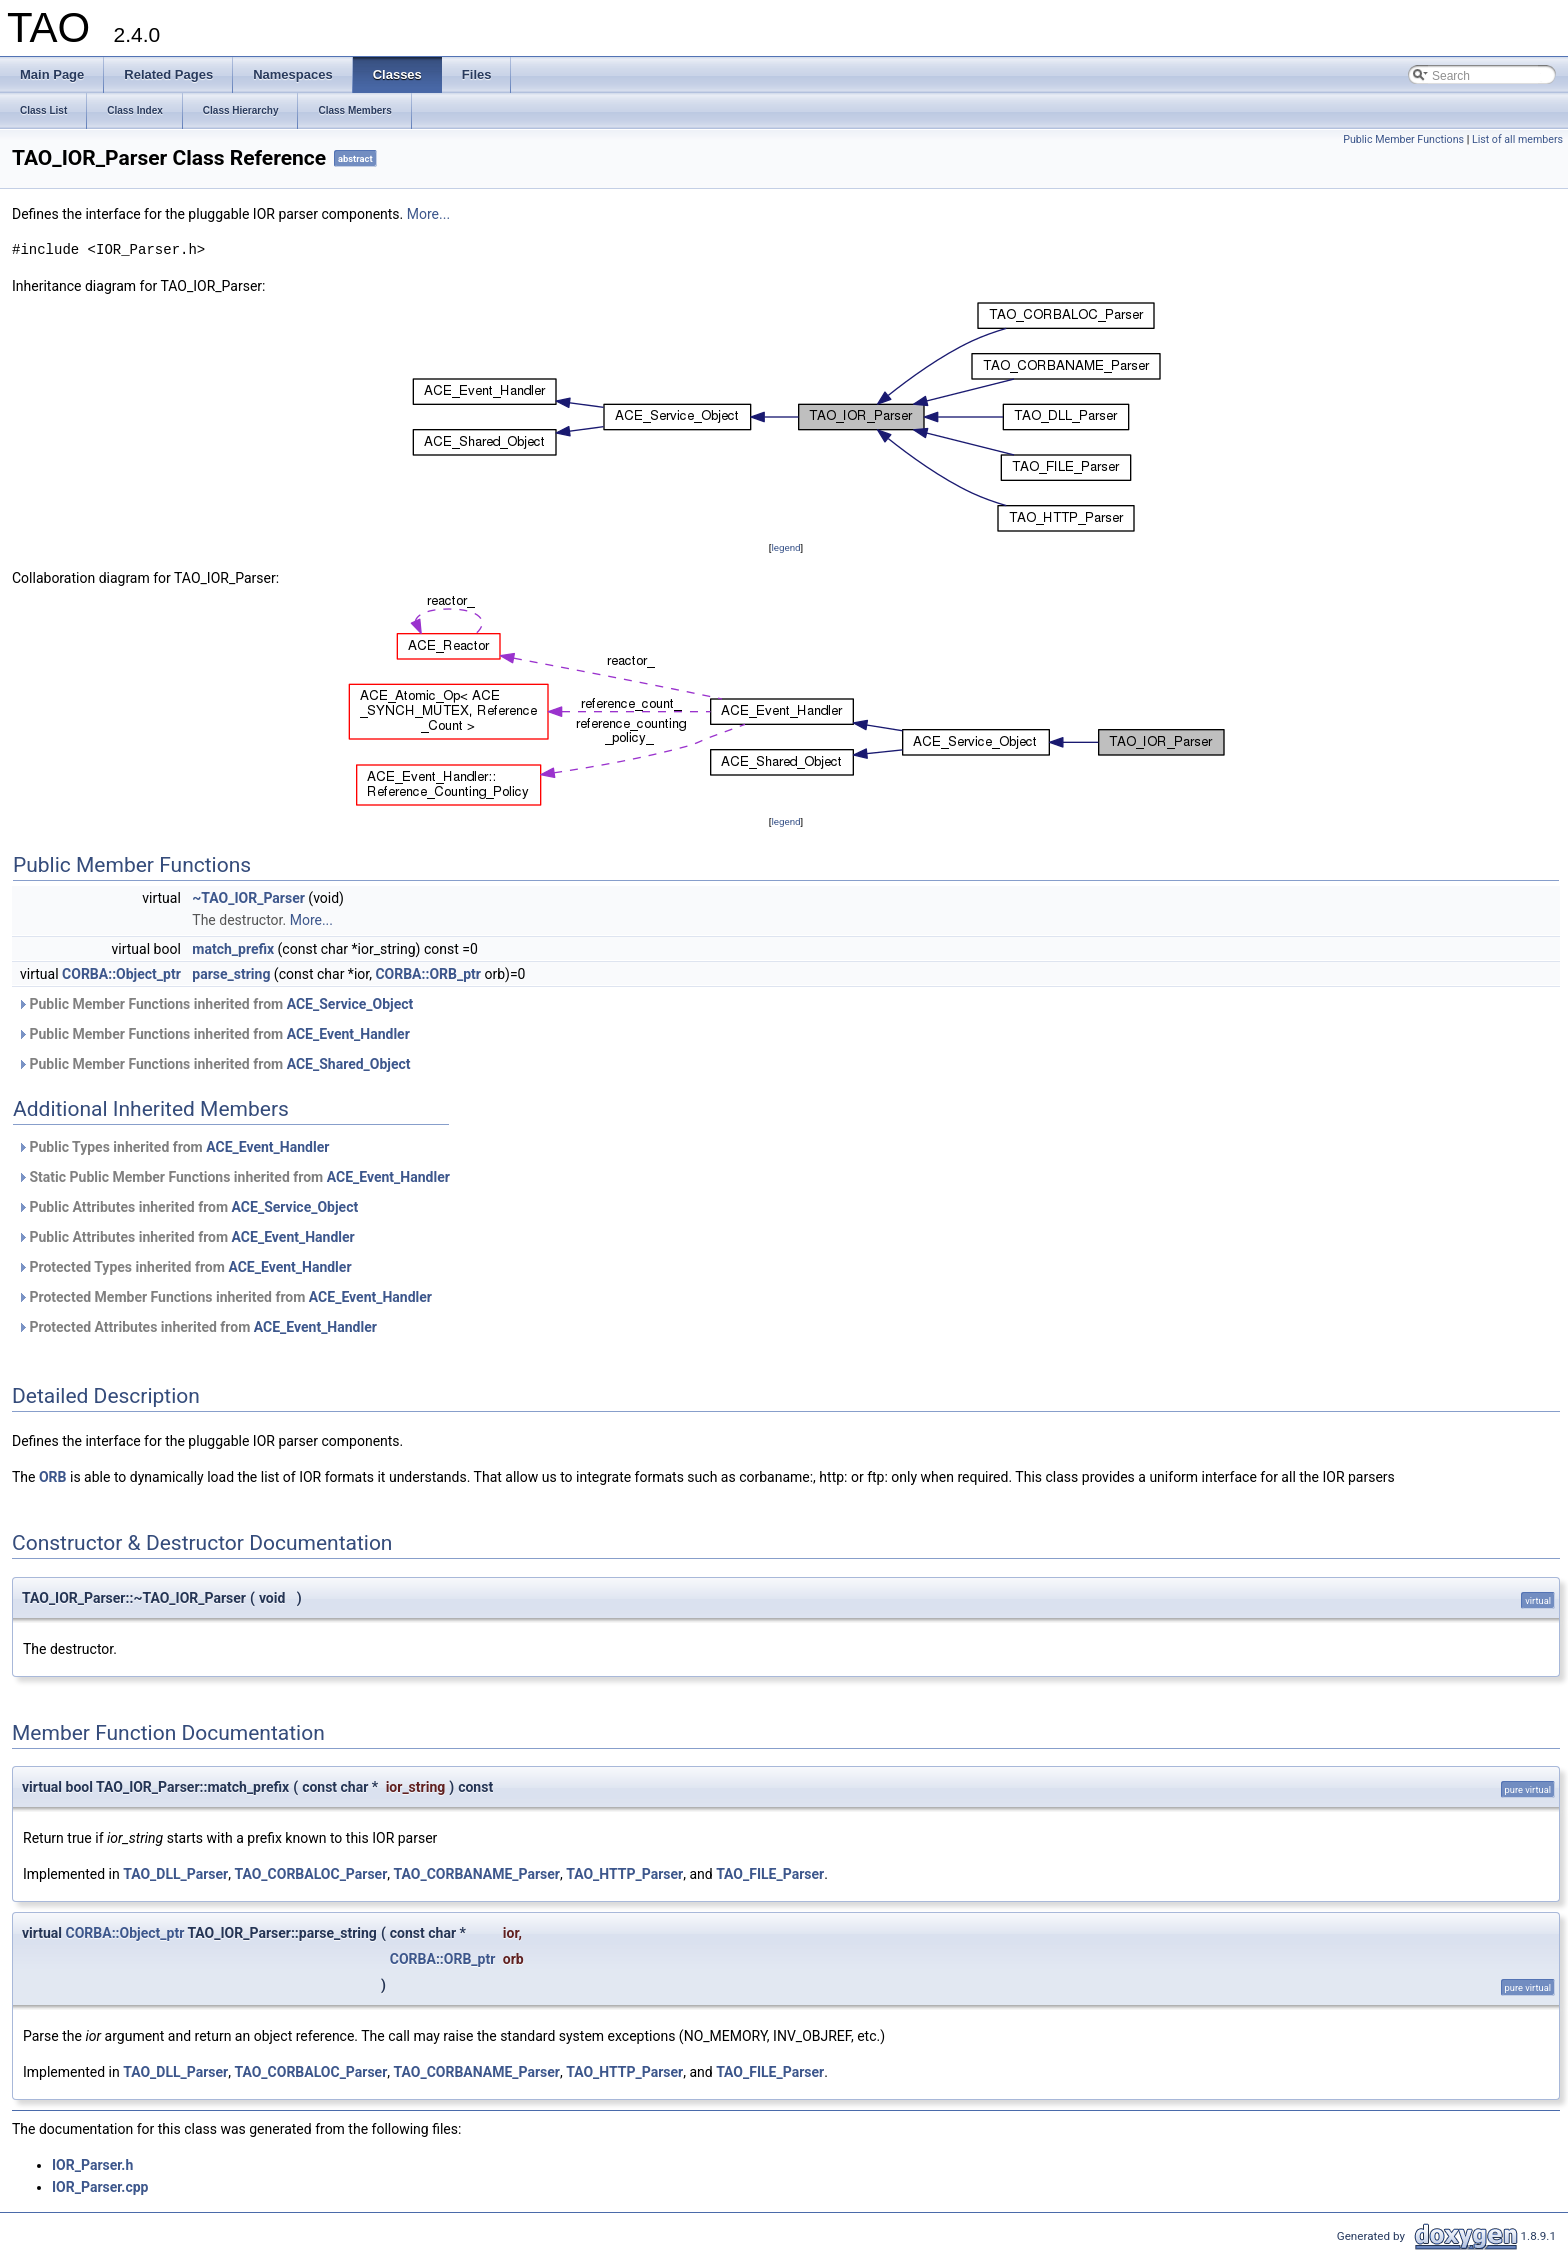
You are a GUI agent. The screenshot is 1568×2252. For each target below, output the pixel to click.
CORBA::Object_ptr (121, 974)
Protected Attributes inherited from (197, 1327)
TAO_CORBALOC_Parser (310, 1874)
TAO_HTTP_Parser (624, 1874)
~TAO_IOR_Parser (248, 898)
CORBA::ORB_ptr (428, 974)
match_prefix (233, 949)
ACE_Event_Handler (348, 1034)
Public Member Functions (1403, 139)
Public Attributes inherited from (187, 1207)
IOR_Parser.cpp (100, 2187)
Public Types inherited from (173, 1147)
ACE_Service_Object (350, 1004)
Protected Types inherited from (184, 1267)
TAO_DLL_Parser (175, 1874)
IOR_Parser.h (92, 2165)
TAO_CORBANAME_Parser (477, 1874)
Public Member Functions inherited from (215, 1004)
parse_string (231, 974)
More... (428, 214)
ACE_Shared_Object (349, 1064)
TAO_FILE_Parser (770, 1874)
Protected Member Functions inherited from (224, 1297)
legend (785, 547)
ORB (53, 1477)
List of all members (1517, 139)
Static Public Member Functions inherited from (233, 1177)
